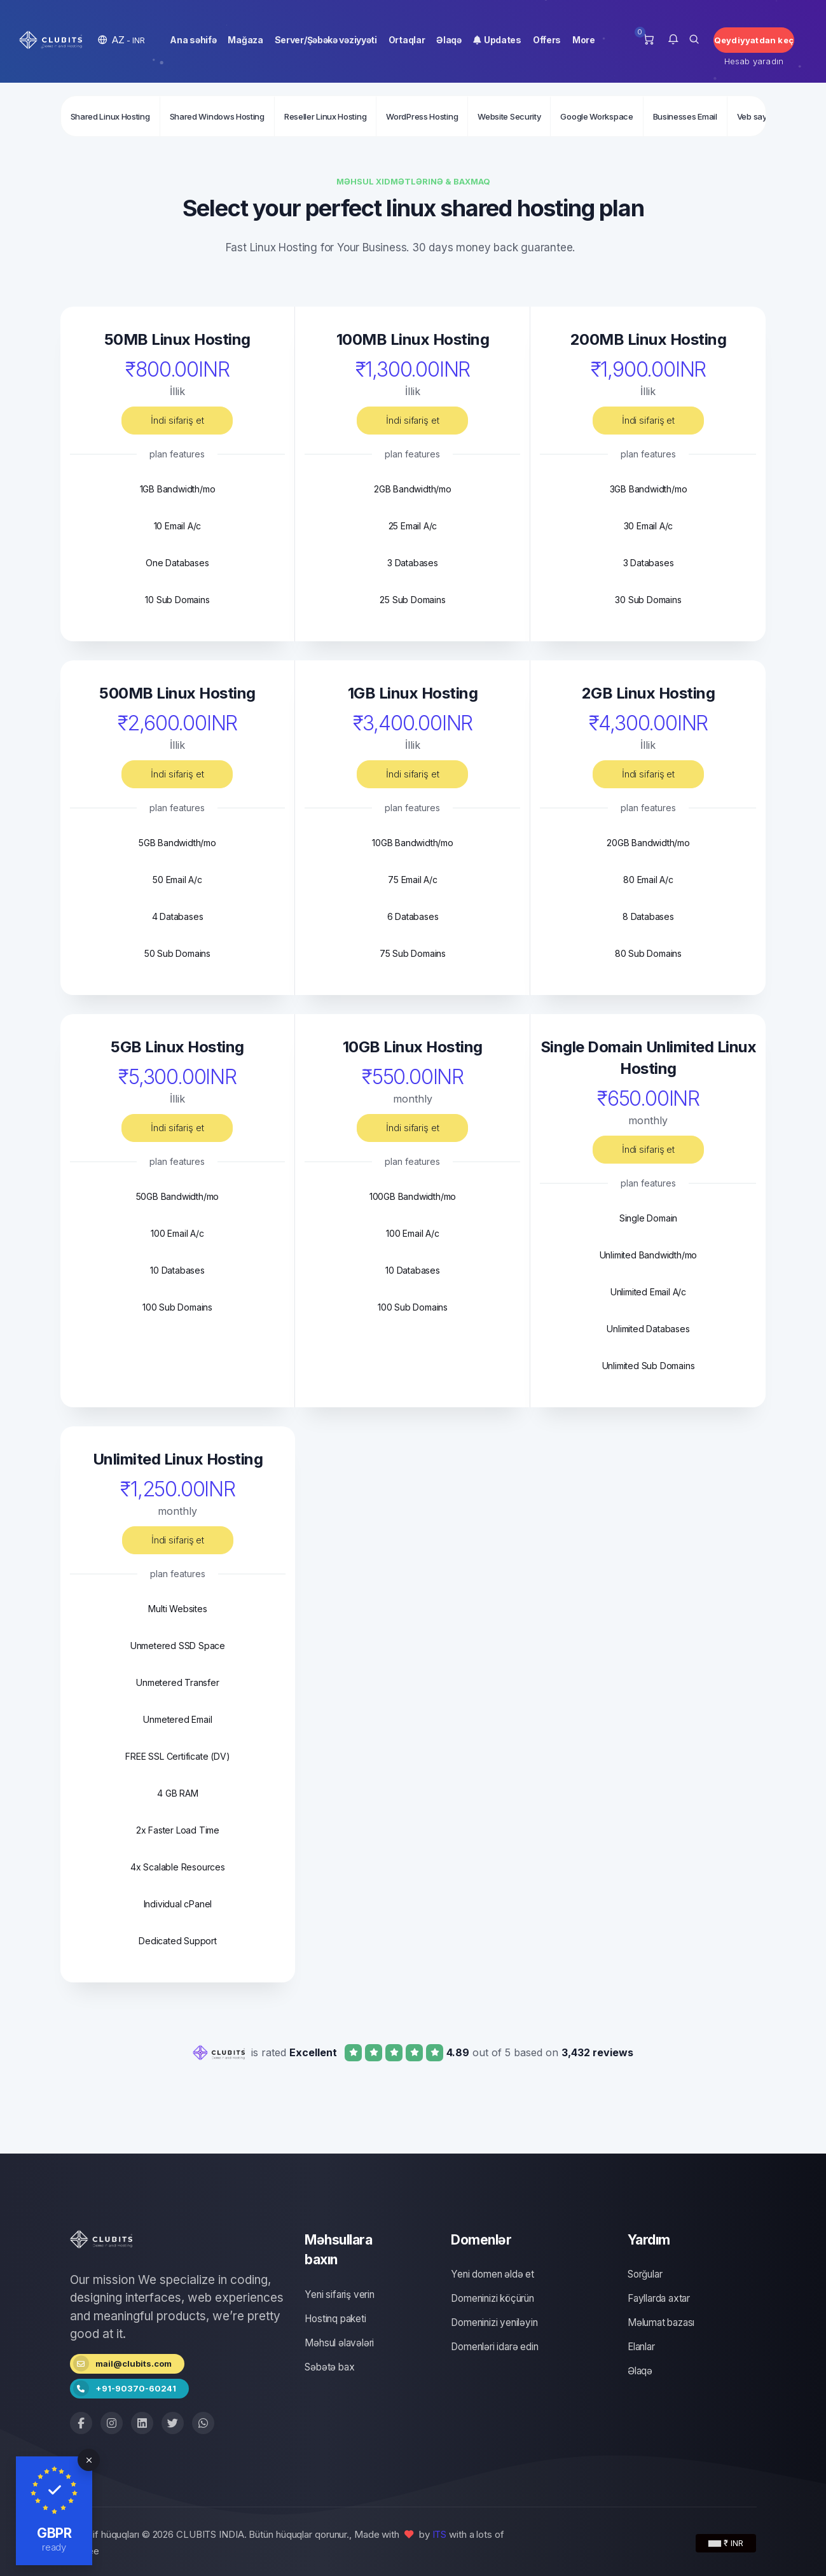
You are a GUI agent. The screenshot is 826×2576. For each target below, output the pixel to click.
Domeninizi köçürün (492, 2298)
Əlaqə (449, 39)
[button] (121, 40)
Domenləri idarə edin (494, 2347)
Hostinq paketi (335, 2319)
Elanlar (641, 2347)
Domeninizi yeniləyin (494, 2322)
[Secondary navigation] (413, 115)
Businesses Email (685, 116)
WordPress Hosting (422, 116)
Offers (547, 39)
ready (54, 2547)
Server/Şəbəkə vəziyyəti (326, 39)
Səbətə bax (329, 2367)
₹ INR (725, 2543)
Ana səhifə (193, 39)
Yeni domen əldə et (492, 2274)
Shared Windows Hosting (217, 116)
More (583, 39)
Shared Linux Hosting (110, 116)
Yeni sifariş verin (339, 2294)
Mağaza (245, 39)
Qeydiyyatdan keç (754, 40)
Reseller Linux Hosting (325, 116)
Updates (497, 39)
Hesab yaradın (754, 61)
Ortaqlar (407, 39)
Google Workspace (596, 116)
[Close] (89, 2460)
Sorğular (645, 2274)
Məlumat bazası (661, 2322)
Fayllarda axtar (659, 2298)
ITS (439, 2534)
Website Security (509, 116)
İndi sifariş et (177, 420)
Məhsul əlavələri (339, 2343)
